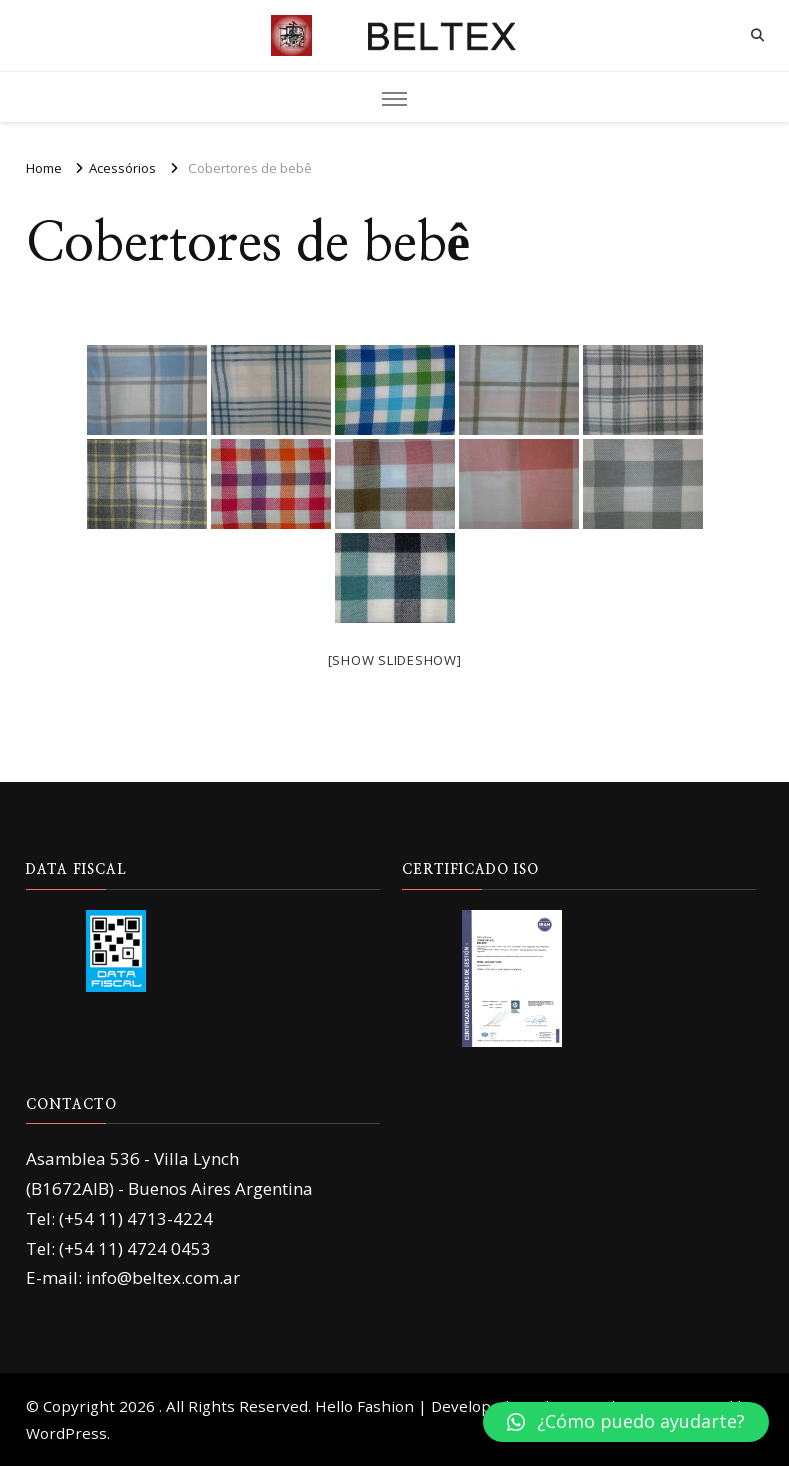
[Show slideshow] (395, 660)
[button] (626, 1422)
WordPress (66, 1433)
